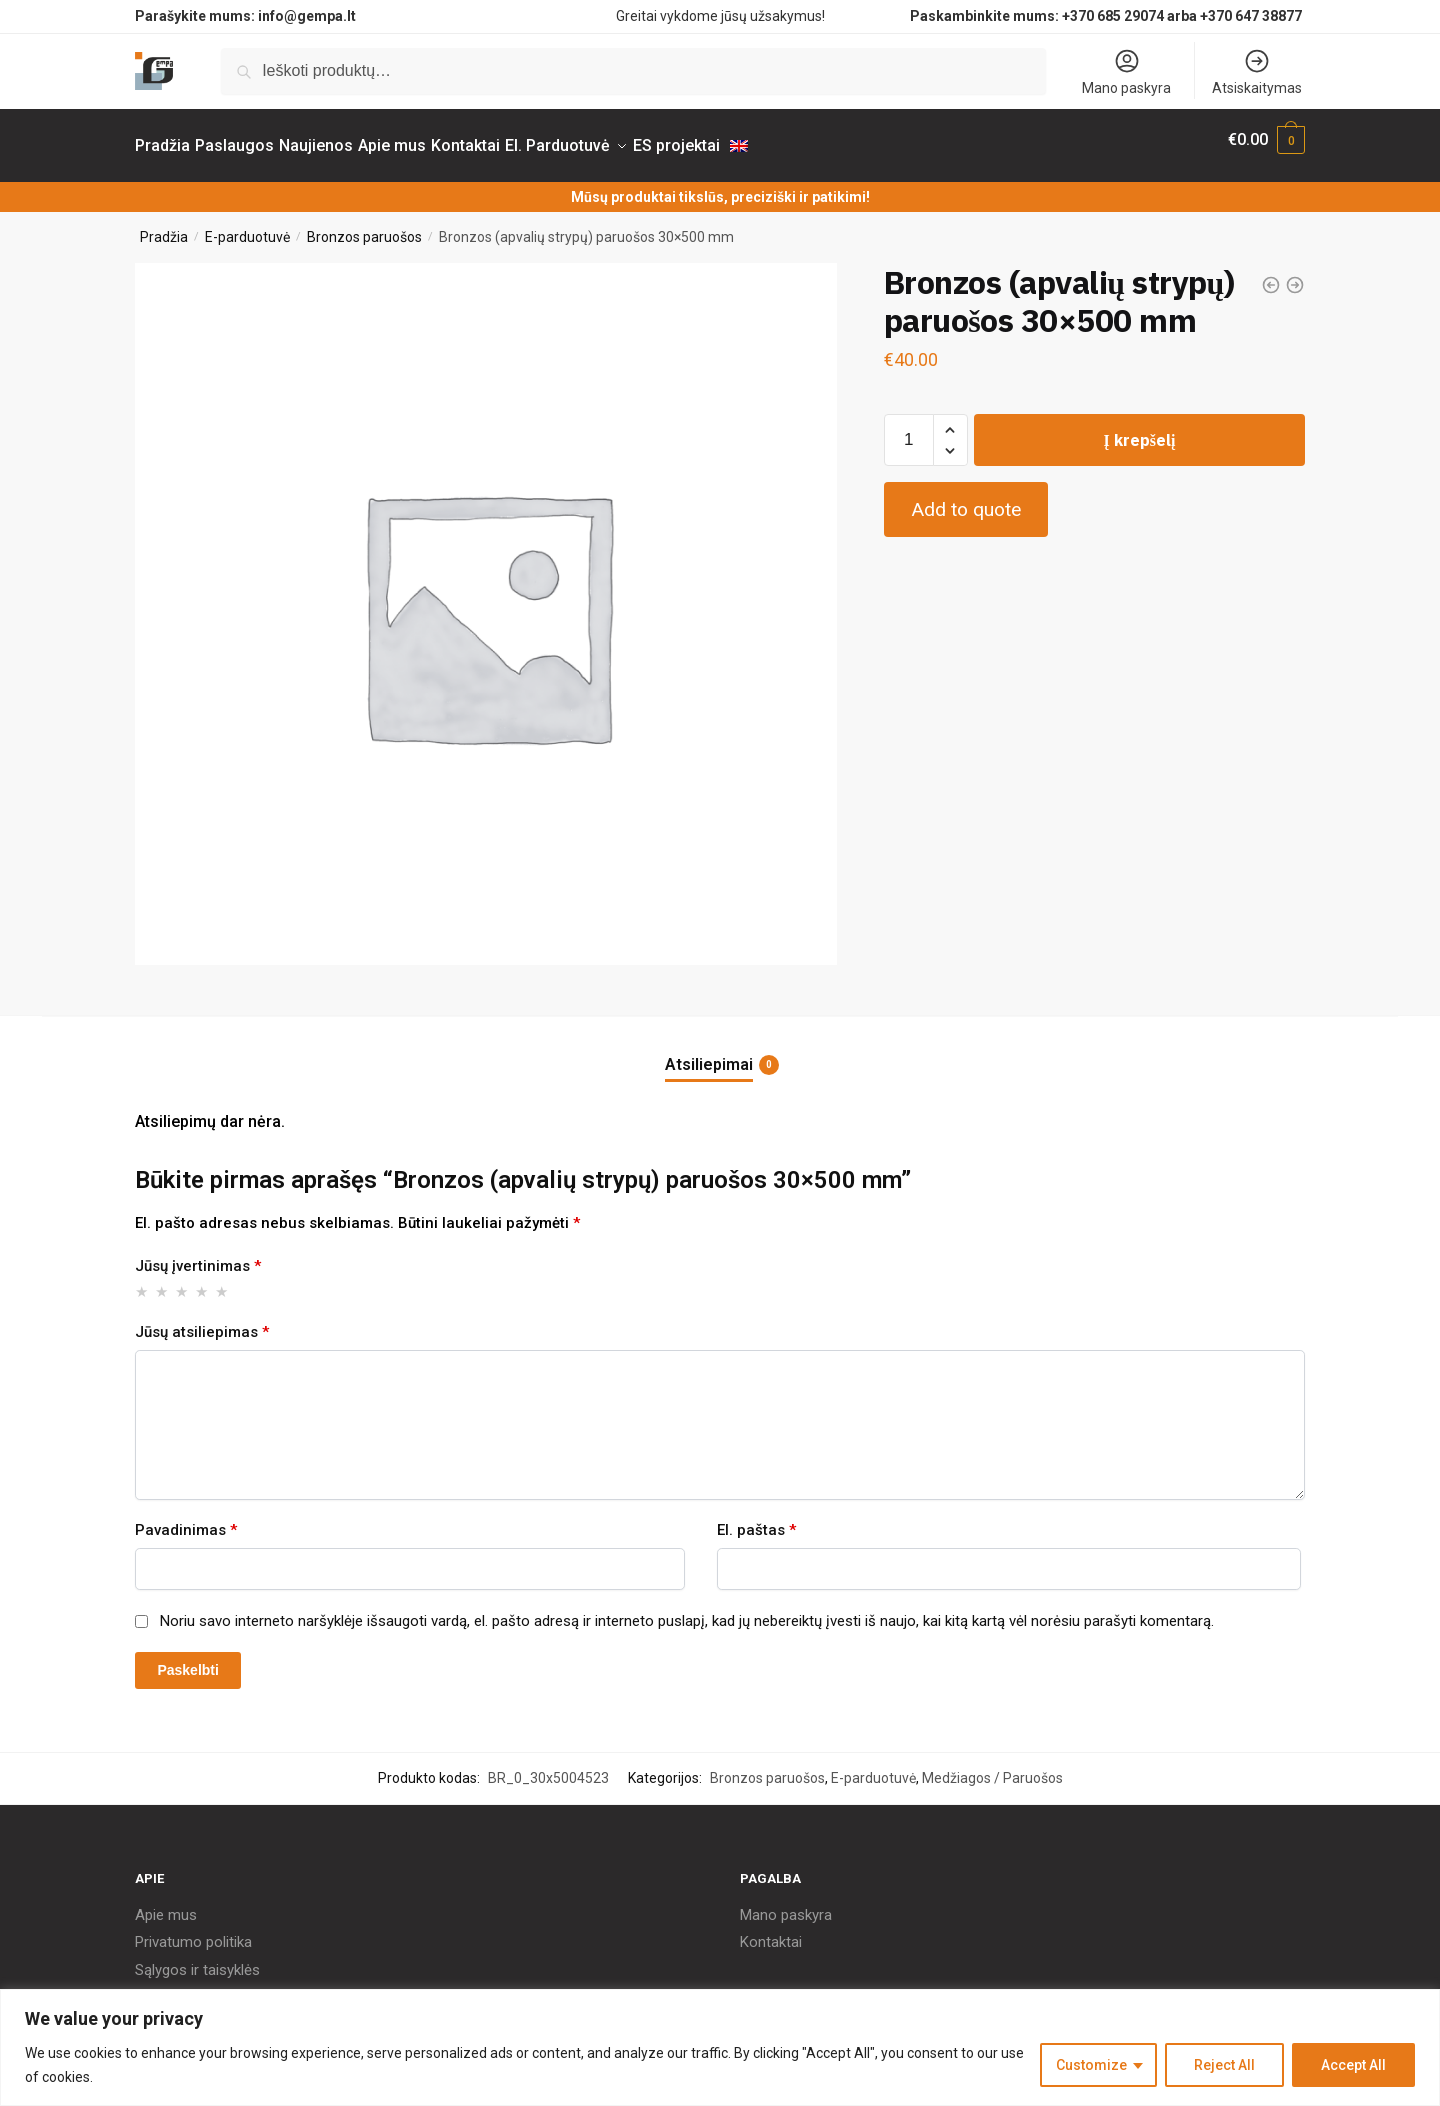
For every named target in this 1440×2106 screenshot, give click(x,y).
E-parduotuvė (247, 225)
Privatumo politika (193, 1930)
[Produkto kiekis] (909, 428)
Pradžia (164, 225)
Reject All (1224, 2065)
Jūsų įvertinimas (198, 1254)
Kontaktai (771, 1930)
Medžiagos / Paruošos (992, 1766)
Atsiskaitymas (1257, 71)
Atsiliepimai (709, 1053)
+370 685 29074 (1113, 16)
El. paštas (756, 1518)
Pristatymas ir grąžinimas (218, 1985)
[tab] (720, 1036)
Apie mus (166, 1903)
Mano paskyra (1126, 71)
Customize (1091, 2065)
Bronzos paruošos (364, 225)
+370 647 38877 (1252, 16)
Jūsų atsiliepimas (202, 1320)
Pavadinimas (186, 1518)
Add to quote (966, 497)
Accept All (1353, 2065)
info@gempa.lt (307, 16)
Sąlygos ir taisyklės (197, 1958)
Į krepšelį (1139, 428)
